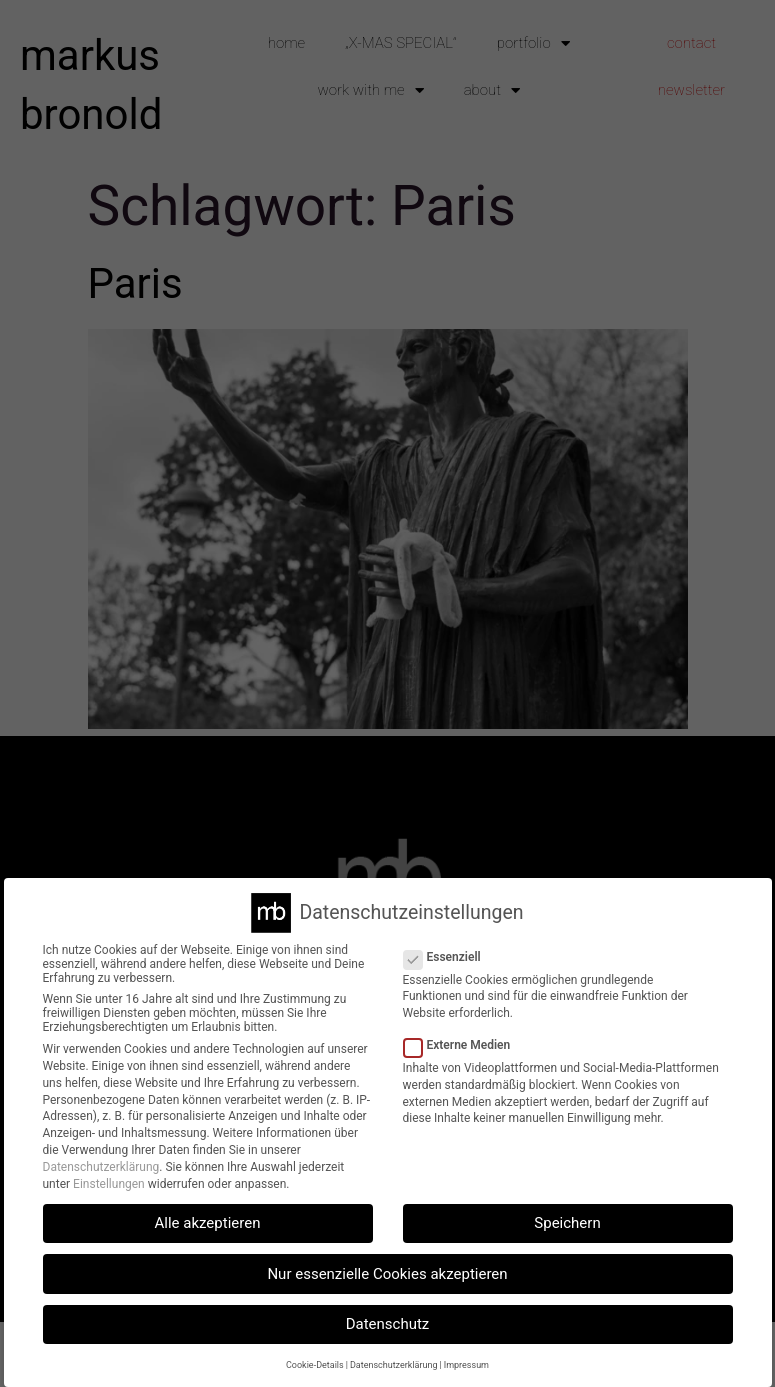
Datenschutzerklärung (101, 1167)
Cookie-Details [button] (315, 1365)
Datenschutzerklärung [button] (394, 1365)
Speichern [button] (567, 1223)
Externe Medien (463, 1045)
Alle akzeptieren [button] (208, 1223)
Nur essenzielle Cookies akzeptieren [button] (387, 1274)
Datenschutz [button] (388, 1324)
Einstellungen (109, 1184)
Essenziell (448, 957)
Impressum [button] (466, 1365)
